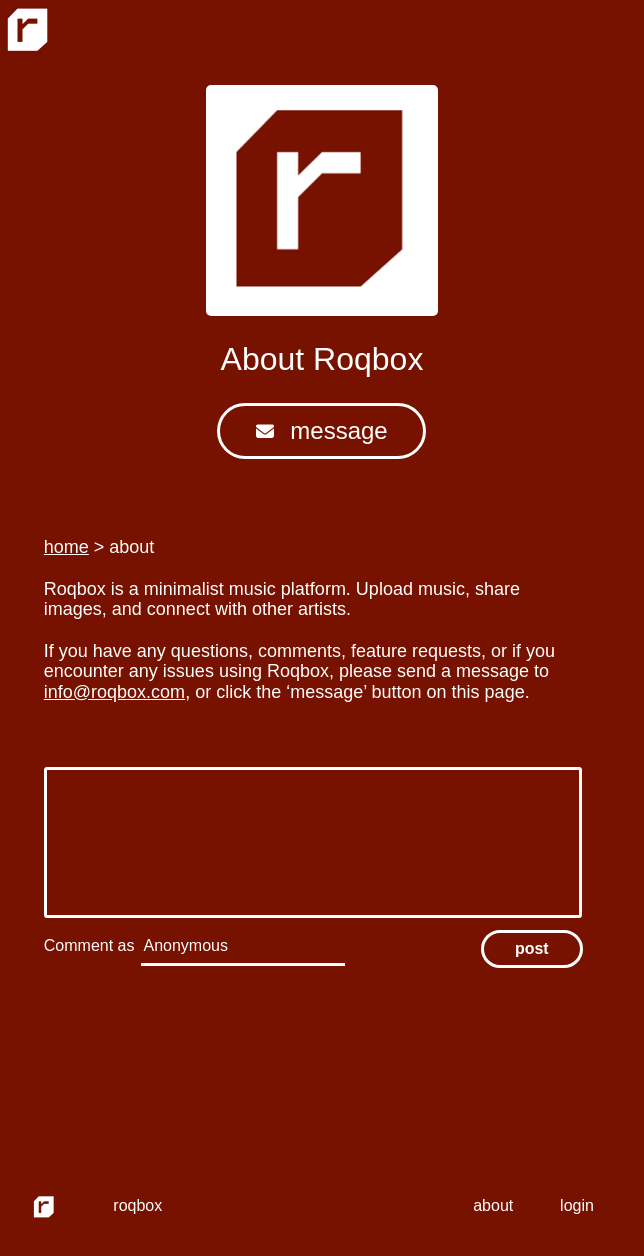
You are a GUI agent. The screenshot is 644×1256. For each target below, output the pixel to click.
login (577, 1205)
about (493, 1205)
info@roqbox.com (114, 692)
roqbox (137, 1205)
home (66, 547)
